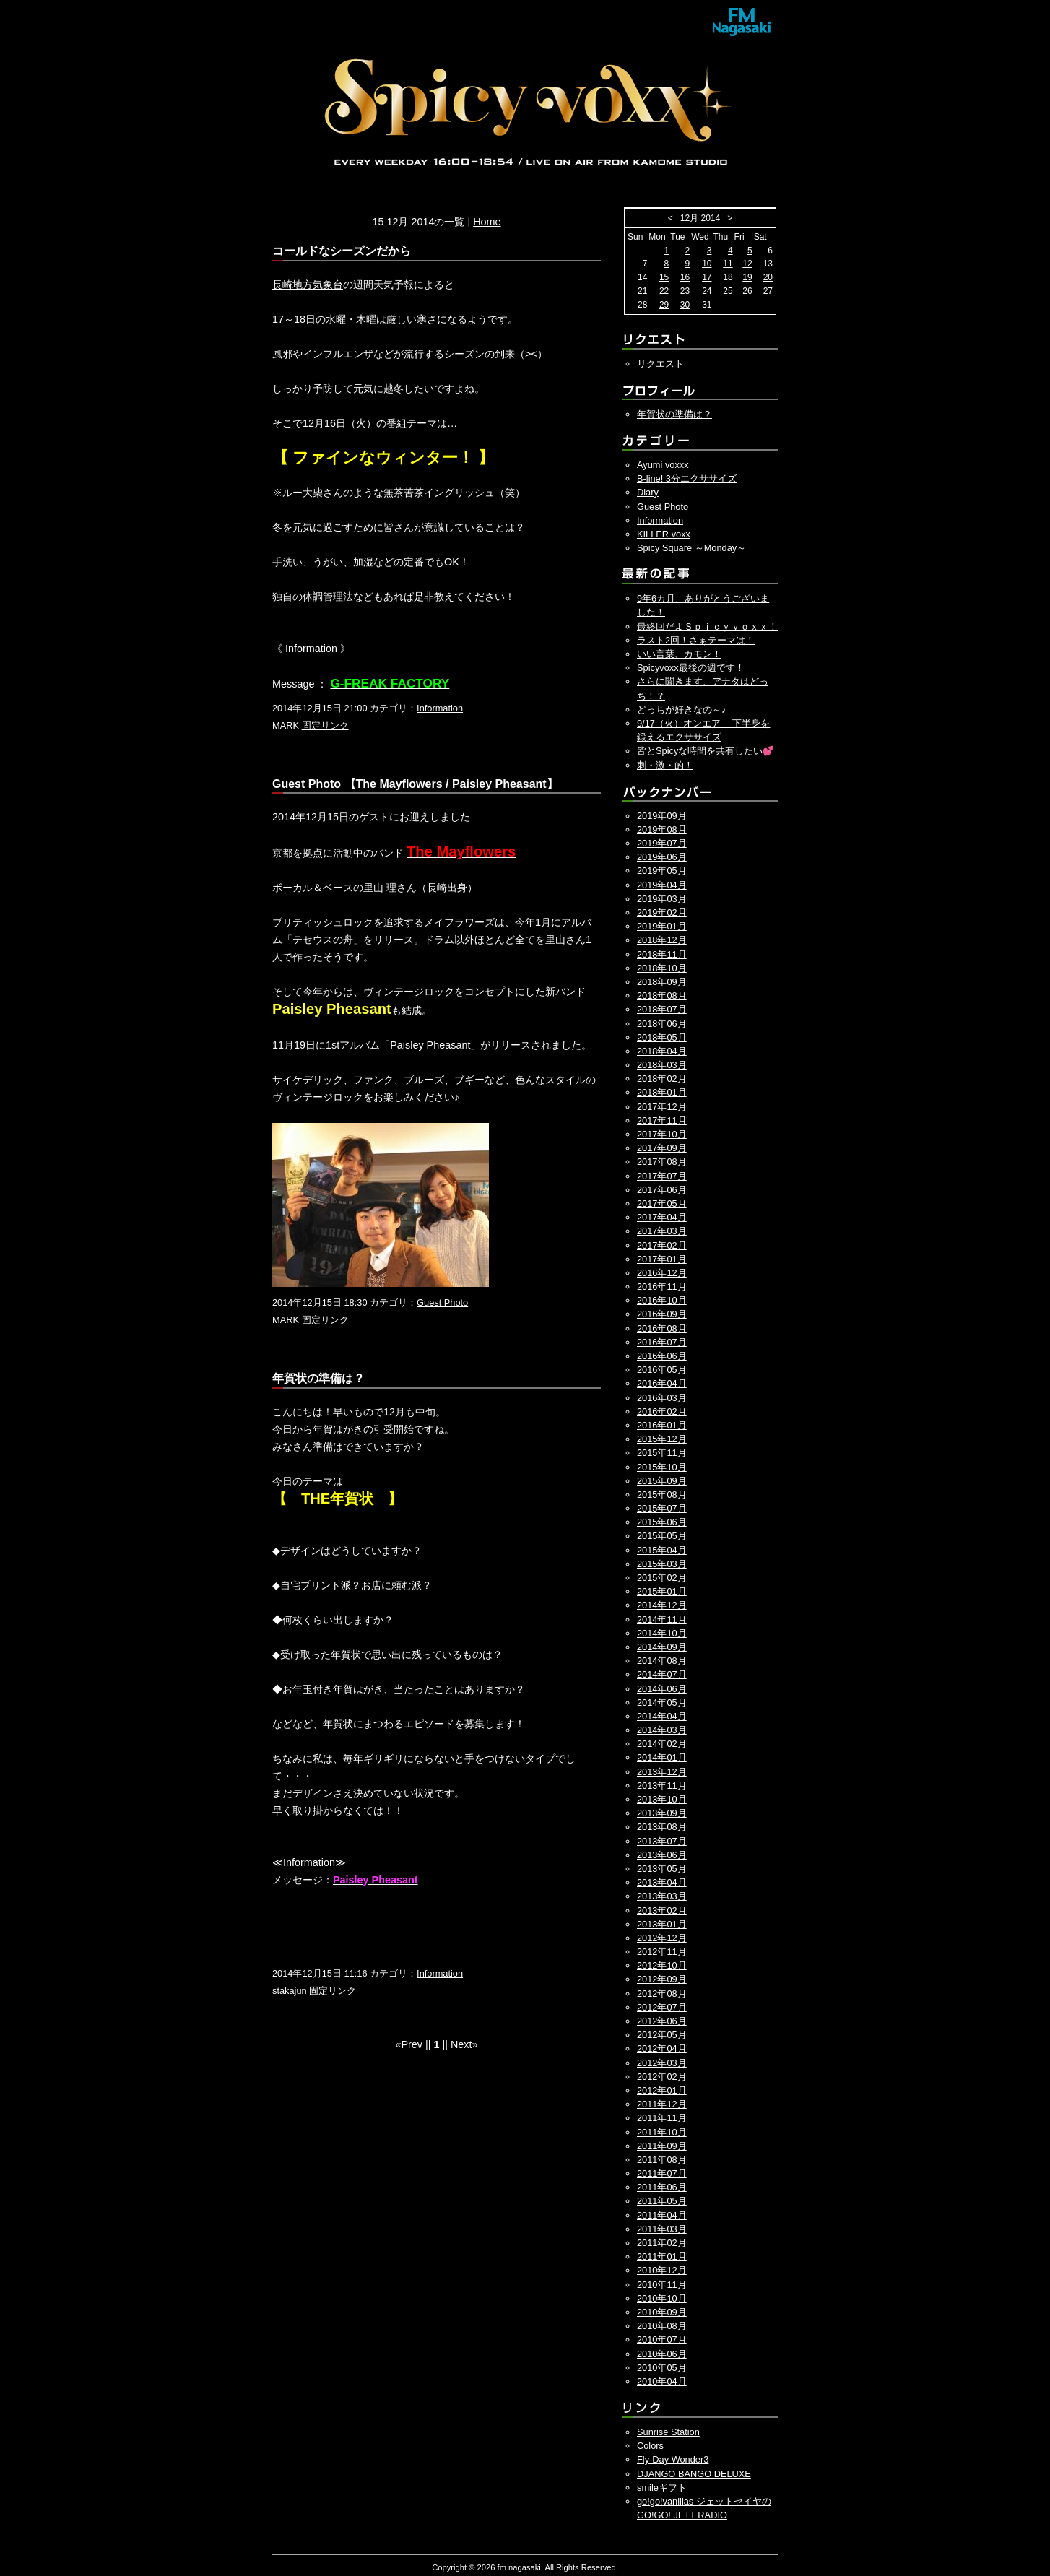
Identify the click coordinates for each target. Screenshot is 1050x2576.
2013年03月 (662, 1896)
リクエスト (660, 363)
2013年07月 (662, 1841)
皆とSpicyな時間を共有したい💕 (705, 750)
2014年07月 (662, 1674)
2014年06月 (662, 1688)
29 (664, 305)
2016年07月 (662, 1342)
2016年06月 (662, 1355)
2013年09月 (662, 1813)
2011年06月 (662, 2187)
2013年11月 (662, 1785)
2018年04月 (662, 1051)
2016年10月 (662, 1300)
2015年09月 (662, 1480)
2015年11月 (662, 1452)
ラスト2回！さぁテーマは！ (696, 640)
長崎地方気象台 (307, 284)
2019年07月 (662, 843)
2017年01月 (662, 1259)
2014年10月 (662, 1633)
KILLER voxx (663, 534)
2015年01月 (662, 1591)
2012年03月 (662, 2062)
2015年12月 (662, 1439)
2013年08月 (662, 1826)
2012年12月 (662, 1938)
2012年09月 (662, 1979)
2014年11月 (662, 1619)
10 (706, 264)
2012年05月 (662, 2034)
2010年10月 (662, 2298)
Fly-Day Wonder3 (672, 2459)
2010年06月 (662, 2354)
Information (440, 708)
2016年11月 (662, 1286)
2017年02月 (662, 1245)
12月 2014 (700, 218)
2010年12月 (662, 2270)
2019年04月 (662, 885)
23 (685, 291)
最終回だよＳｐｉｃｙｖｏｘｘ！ (707, 626)
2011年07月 (662, 2173)
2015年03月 (662, 1563)
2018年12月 (662, 939)
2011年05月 (662, 2200)
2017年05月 (662, 1203)
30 (685, 305)
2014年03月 (662, 1730)
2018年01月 (662, 1092)
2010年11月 (662, 2284)
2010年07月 (662, 2339)
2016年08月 (662, 1328)
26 (747, 291)
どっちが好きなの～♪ (681, 709)
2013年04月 (662, 1882)
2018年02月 (662, 1078)
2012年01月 (662, 2090)
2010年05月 (662, 2367)
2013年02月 (662, 1910)
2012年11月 (662, 1951)
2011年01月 (662, 2256)
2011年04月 (662, 2215)
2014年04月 (662, 1716)
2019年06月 (662, 856)
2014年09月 (662, 1647)
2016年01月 (662, 1425)
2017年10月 (662, 1134)
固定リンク (325, 725)
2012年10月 (662, 1965)
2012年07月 (662, 2007)
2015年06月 (662, 1522)
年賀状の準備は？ (674, 414)
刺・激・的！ (665, 765)
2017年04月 (662, 1217)
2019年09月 (662, 815)
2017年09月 (662, 1147)
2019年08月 (662, 829)
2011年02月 (662, 2242)
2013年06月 (662, 1854)
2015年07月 (662, 1508)
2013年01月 (662, 1924)
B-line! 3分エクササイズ (687, 478)
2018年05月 (662, 1037)
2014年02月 (662, 1743)
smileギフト (662, 2487)
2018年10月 (662, 968)
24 (706, 291)
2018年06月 (662, 1023)
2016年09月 (662, 1314)
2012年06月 (662, 2021)
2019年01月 (662, 926)
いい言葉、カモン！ (679, 654)
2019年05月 (662, 870)
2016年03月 (662, 1397)
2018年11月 (662, 954)
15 (664, 277)
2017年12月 (662, 1106)
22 (664, 291)
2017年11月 (662, 1120)
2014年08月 (662, 1660)
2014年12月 (662, 1605)
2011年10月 (662, 2132)
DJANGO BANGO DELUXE (694, 2473)
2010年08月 (662, 2325)
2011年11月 (662, 2117)
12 (747, 264)
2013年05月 (662, 1868)
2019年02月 (662, 912)
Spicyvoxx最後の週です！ (691, 667)
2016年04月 (662, 1383)
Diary (648, 492)
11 (727, 264)
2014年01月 (662, 1757)
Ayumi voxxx (663, 464)
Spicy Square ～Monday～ (691, 547)
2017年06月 (662, 1189)
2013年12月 (662, 1771)
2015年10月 (662, 1467)
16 (685, 277)
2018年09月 (662, 981)
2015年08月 (662, 1494)
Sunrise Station (668, 2432)
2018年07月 (662, 1009)
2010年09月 (662, 2312)
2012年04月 (662, 2048)
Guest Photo (442, 1302)
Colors (650, 2445)
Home (486, 221)
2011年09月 (662, 2146)
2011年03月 (662, 2229)
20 (768, 277)
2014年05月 (662, 1702)
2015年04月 (662, 1550)
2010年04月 (662, 2381)
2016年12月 (662, 1272)
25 (727, 291)
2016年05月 (662, 1369)
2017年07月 (662, 1176)
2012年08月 (662, 1993)
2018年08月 (662, 995)
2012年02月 (662, 2076)
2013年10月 (662, 1799)
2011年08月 (662, 2159)
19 (747, 277)
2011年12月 (662, 2104)
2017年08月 (662, 1161)
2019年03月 (662, 898)
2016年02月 (662, 1411)
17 (706, 277)
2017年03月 (662, 1231)
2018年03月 (662, 1064)
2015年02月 (662, 1577)
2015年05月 (662, 1535)
